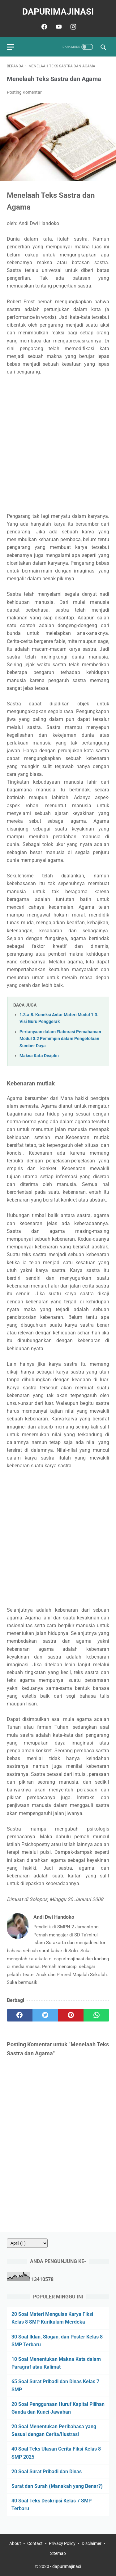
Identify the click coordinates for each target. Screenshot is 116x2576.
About (15, 2543)
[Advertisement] (58, 444)
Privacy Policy (62, 2543)
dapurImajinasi (58, 12)
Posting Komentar (24, 92)
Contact (35, 2543)
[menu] (10, 47)
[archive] (27, 2243)
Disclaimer (91, 2543)
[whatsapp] (96, 2015)
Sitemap (58, 2553)
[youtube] (58, 27)
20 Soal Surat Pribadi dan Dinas (46, 2471)
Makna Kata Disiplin (39, 1055)
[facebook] (43, 27)
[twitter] (45, 2015)
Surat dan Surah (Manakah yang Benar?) (57, 2486)
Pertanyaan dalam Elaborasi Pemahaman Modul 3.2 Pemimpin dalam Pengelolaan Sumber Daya (60, 1038)
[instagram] (72, 27)
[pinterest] (71, 2015)
